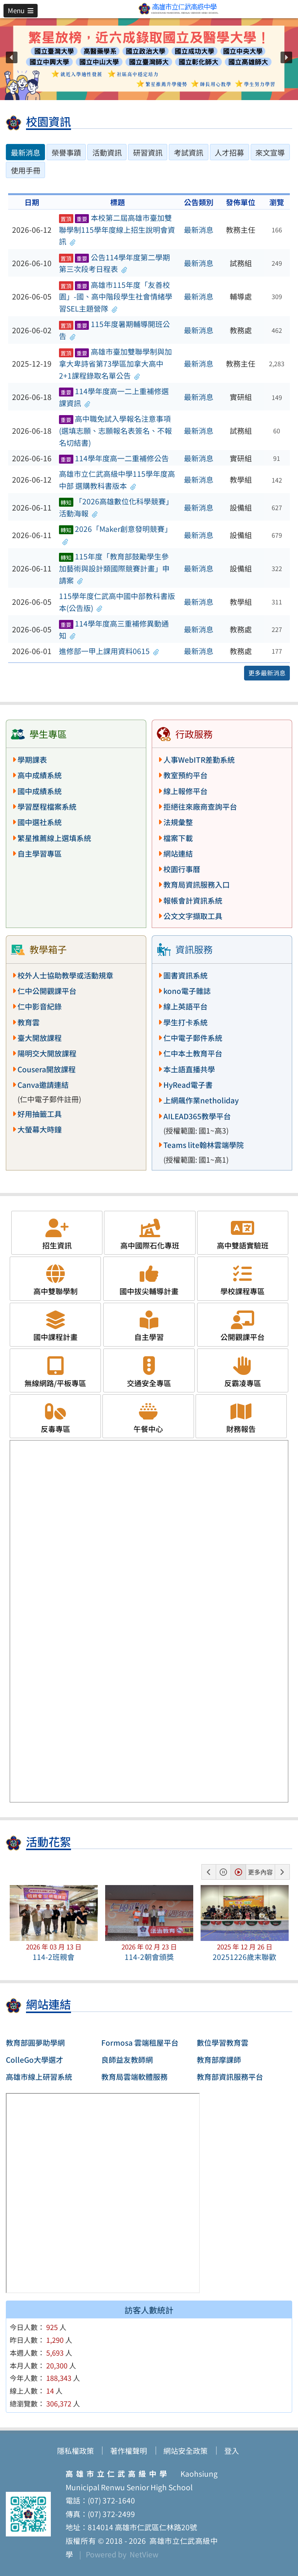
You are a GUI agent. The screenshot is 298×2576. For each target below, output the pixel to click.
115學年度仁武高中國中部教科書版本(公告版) (117, 601)
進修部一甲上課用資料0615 (109, 651)
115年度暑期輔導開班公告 (114, 330)
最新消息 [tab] (25, 152)
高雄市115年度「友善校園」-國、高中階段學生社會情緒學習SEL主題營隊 (115, 296)
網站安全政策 (185, 2450)
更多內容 (260, 1872)
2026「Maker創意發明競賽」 (115, 534)
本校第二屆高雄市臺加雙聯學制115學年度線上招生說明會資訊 (117, 229)
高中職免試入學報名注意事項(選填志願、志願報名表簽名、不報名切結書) (115, 430)
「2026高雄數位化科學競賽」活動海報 (116, 507)
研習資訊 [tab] (148, 152)
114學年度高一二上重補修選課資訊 (114, 397)
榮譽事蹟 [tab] (66, 152)
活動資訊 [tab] (107, 152)
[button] (20, 10)
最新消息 (198, 229)
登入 (231, 2450)
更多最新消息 (267, 672)
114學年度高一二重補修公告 (114, 458)
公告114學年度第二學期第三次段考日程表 (114, 263)
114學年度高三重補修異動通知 (114, 629)
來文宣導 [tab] (270, 152)
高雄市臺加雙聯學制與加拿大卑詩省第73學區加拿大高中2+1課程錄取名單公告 (115, 363)
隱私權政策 (75, 2450)
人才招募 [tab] (229, 152)
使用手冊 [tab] (25, 170)
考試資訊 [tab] (188, 152)
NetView (144, 2554)
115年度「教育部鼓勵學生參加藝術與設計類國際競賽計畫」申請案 (114, 568)
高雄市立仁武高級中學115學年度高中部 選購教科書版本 (117, 479)
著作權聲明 (128, 2450)
